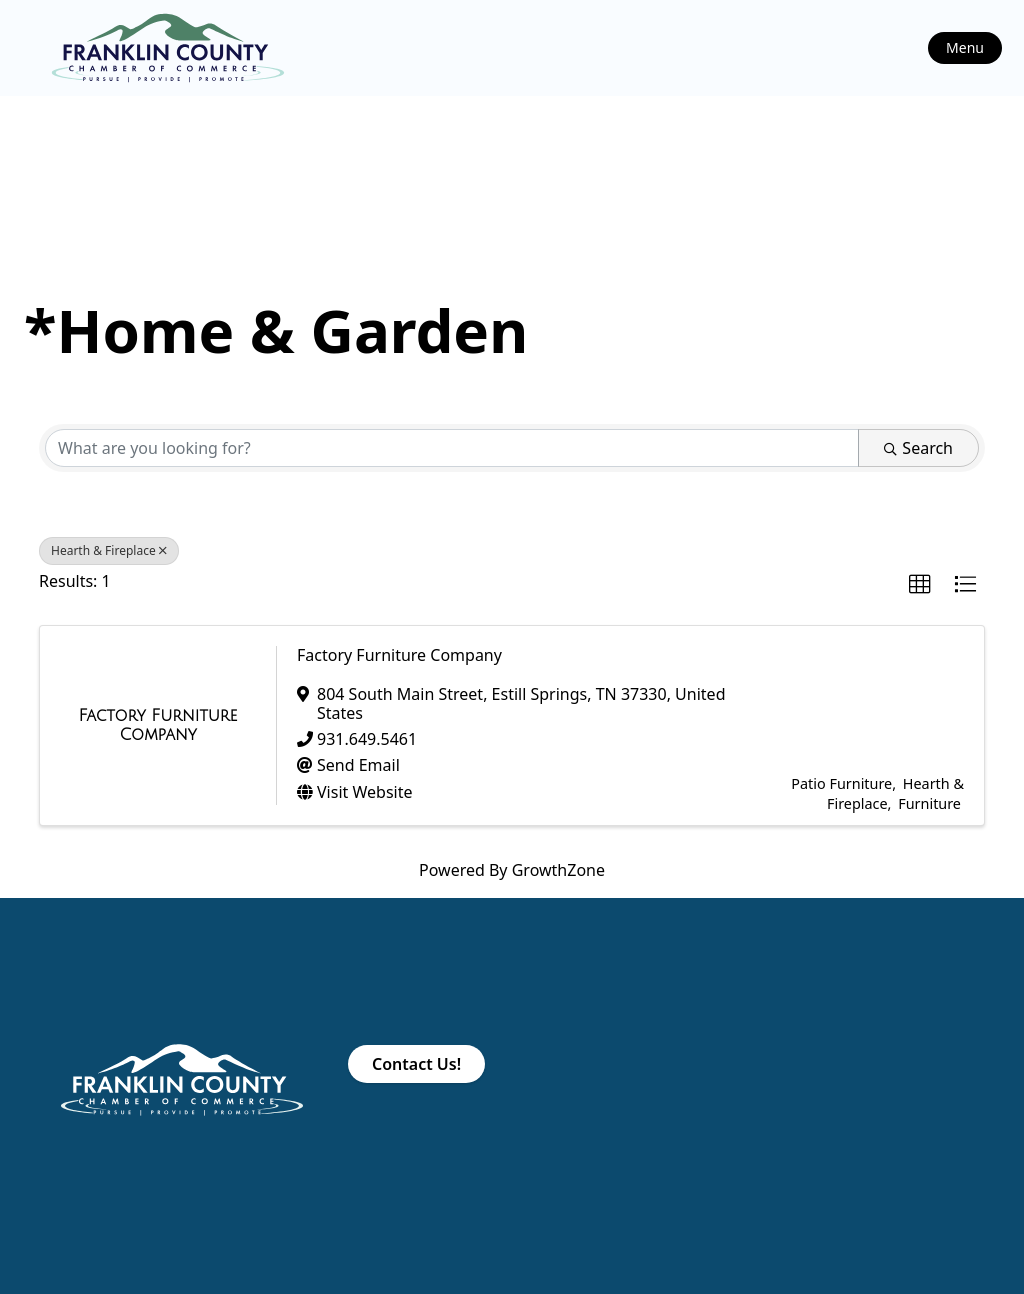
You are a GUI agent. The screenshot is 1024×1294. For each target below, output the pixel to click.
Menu (965, 47)
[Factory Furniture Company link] (158, 725)
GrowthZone (558, 870)
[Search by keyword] (452, 448)
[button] (920, 585)
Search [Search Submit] (918, 448)
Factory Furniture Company (399, 655)
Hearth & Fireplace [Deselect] (109, 550)
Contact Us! (416, 1064)
